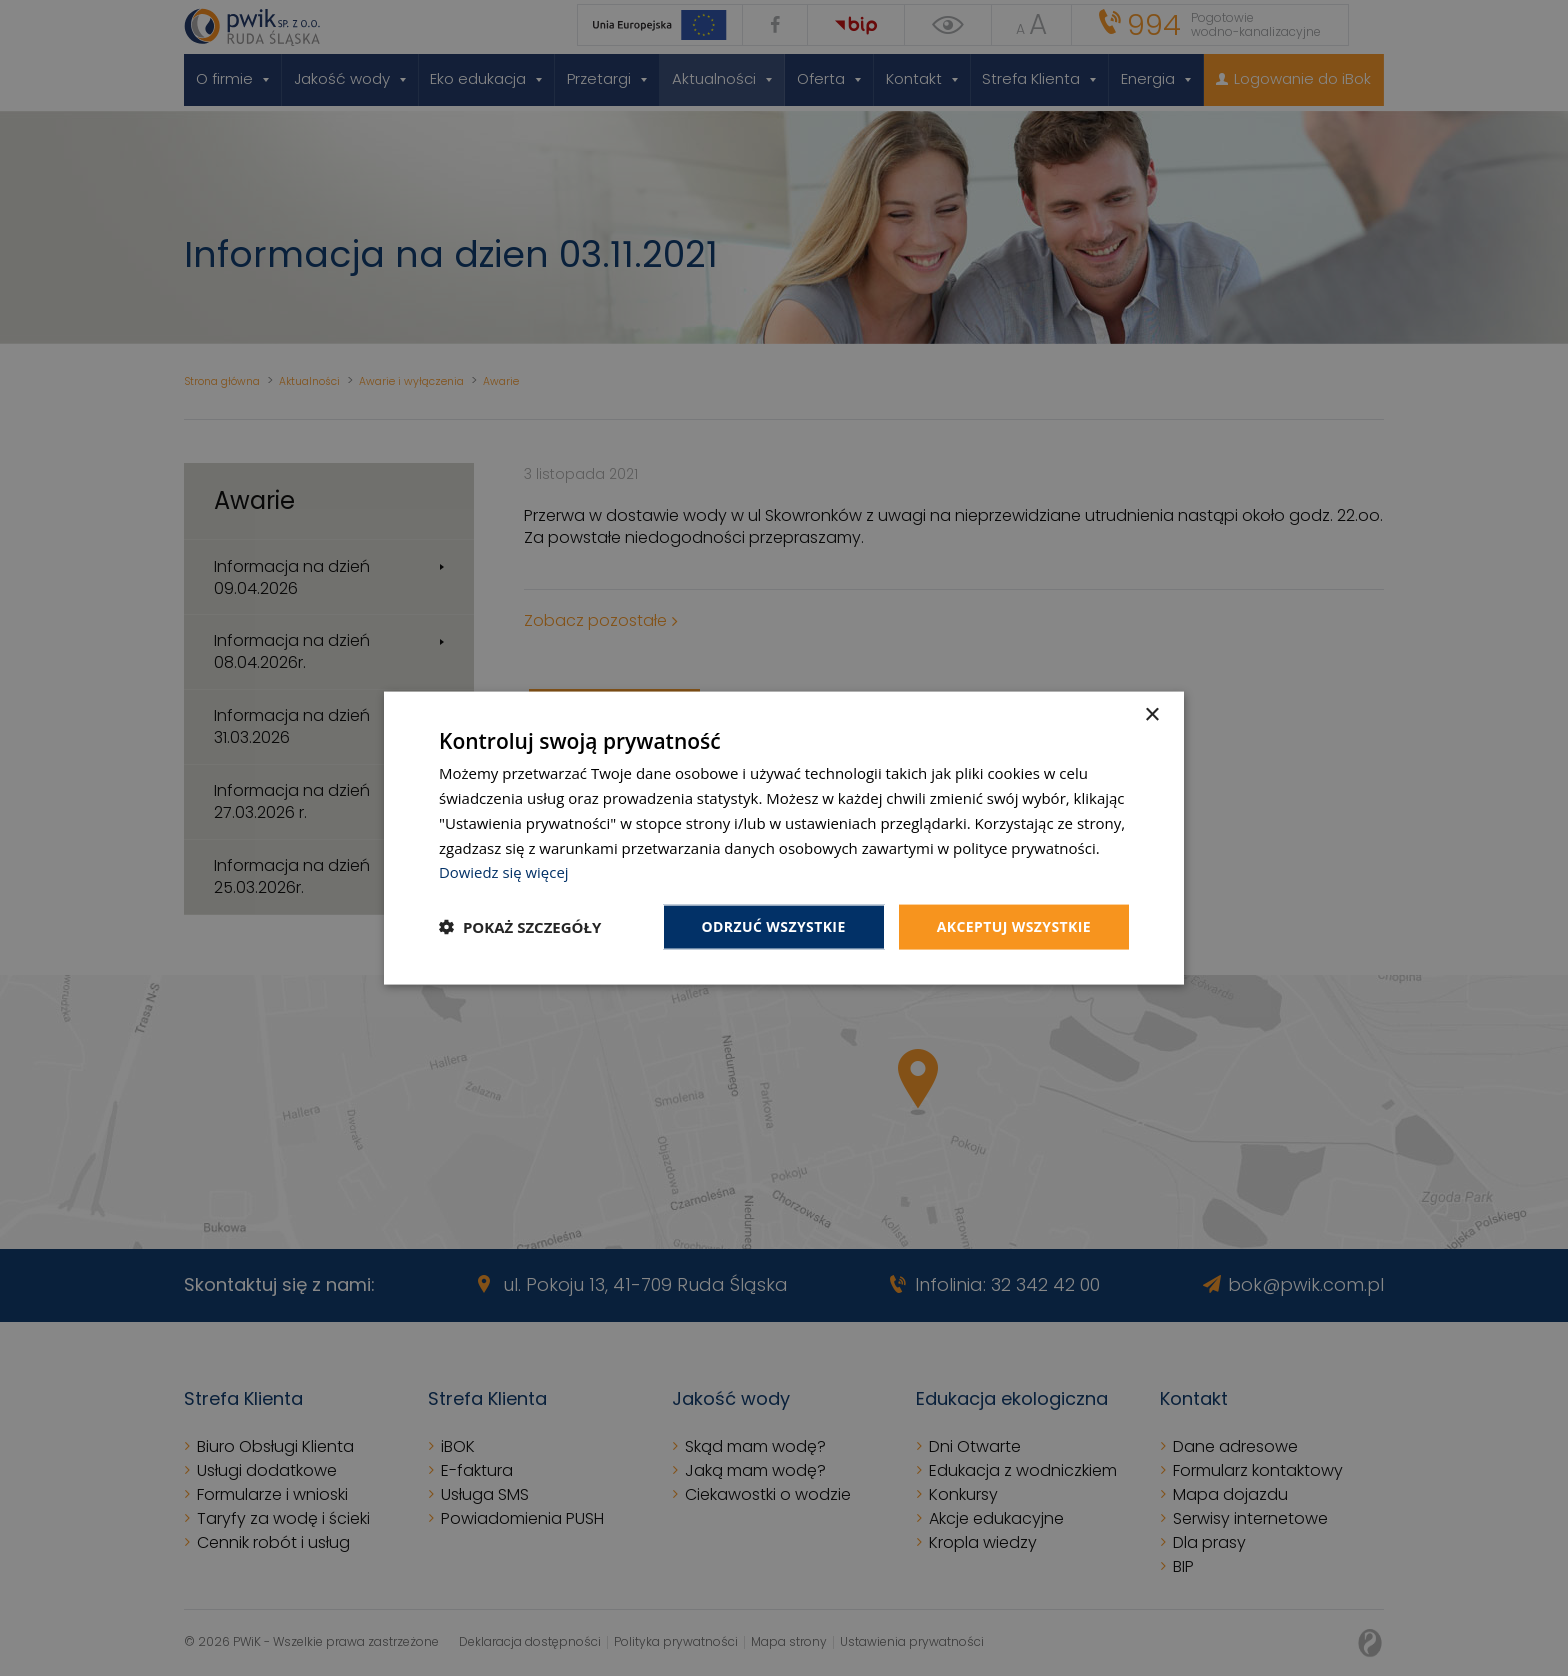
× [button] (1151, 715)
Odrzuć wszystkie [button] (774, 926)
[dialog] (784, 838)
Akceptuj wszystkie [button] (1014, 926)
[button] (520, 927)
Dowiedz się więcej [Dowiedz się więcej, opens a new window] (504, 872)
